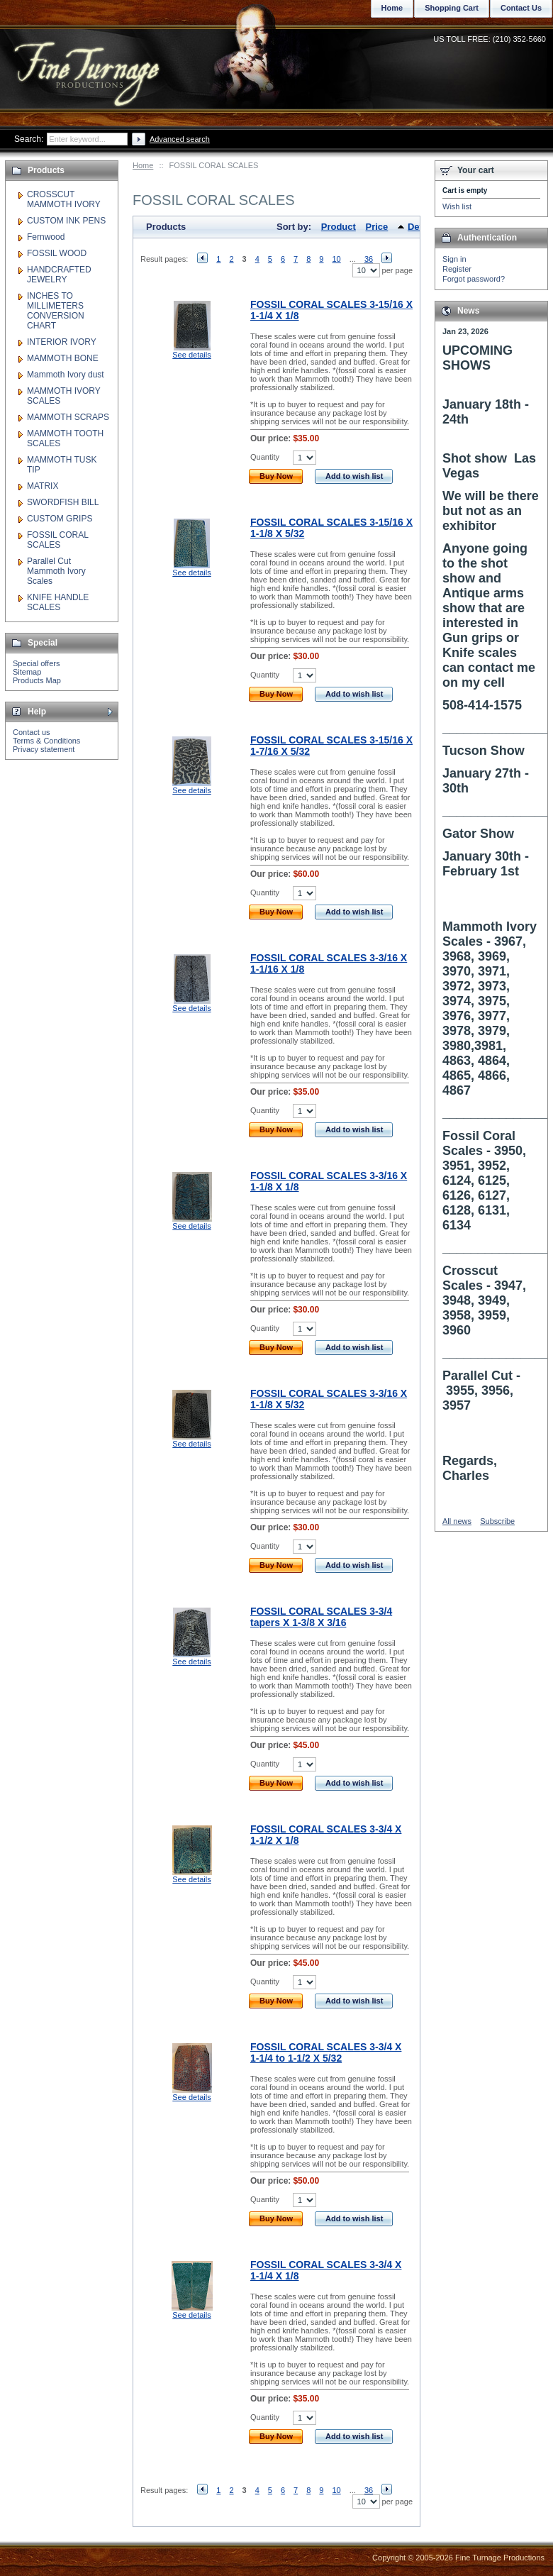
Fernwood (46, 237)
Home (143, 165)
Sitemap (27, 672)
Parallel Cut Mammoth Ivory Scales (56, 571)
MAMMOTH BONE (63, 358)
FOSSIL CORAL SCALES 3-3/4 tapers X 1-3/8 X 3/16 (321, 1616)
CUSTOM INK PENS (66, 221)
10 (336, 259)
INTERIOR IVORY (61, 342)
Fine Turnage (88, 60)
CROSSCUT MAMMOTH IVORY (64, 199)
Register (456, 269)
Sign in (454, 259)
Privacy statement (43, 749)
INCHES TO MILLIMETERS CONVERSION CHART (55, 311)
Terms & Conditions (46, 740)
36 (368, 259)
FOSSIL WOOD (56, 253)
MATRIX (42, 486)
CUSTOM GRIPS (59, 519)
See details (191, 354)
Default (423, 226)
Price (377, 226)
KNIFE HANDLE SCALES (58, 602)
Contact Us (521, 8)
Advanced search (180, 139)
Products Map (37, 680)
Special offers (36, 663)
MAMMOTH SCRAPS (68, 417)
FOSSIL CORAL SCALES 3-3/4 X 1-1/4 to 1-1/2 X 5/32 (325, 2052)
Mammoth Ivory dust (65, 375)
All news (456, 1521)
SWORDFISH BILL (63, 502)
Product (338, 226)
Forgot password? (473, 279)
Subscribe (497, 1521)
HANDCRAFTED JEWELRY (59, 274)
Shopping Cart (452, 8)
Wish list (456, 206)
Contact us (31, 732)
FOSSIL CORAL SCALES (57, 540)
